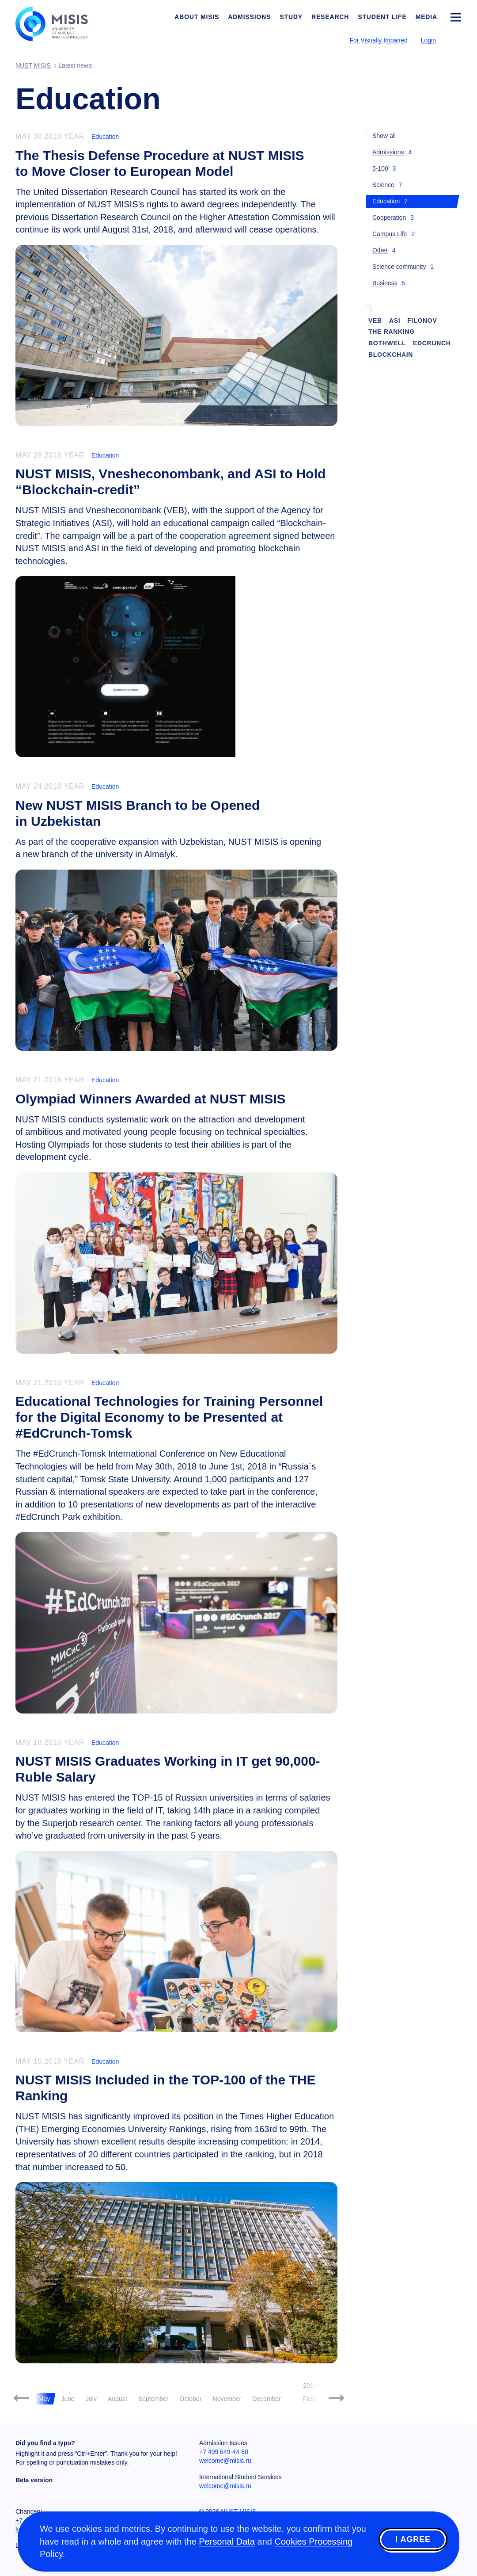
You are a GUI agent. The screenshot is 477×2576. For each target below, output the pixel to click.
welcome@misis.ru (225, 2460)
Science (383, 184)
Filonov (422, 320)
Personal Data (227, 2541)
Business (385, 282)
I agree (413, 2540)
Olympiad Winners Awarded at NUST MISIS (150, 1098)
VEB (375, 320)
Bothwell (387, 343)
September (153, 2398)
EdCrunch (432, 343)
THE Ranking (391, 331)
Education (105, 136)
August (117, 2398)
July (91, 2398)
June (67, 2398)
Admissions (388, 152)
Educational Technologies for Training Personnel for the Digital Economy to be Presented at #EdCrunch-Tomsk (169, 1417)
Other (380, 250)
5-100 (380, 168)
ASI (394, 320)
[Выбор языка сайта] (455, 40)
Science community (399, 266)
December (266, 2398)
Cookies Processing (313, 2541)
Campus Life (389, 233)
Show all (384, 135)
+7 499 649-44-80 (223, 2451)
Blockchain (390, 354)
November (227, 2398)
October (191, 2398)
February (315, 2398)
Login (428, 40)
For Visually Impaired (378, 40)
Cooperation (389, 217)
